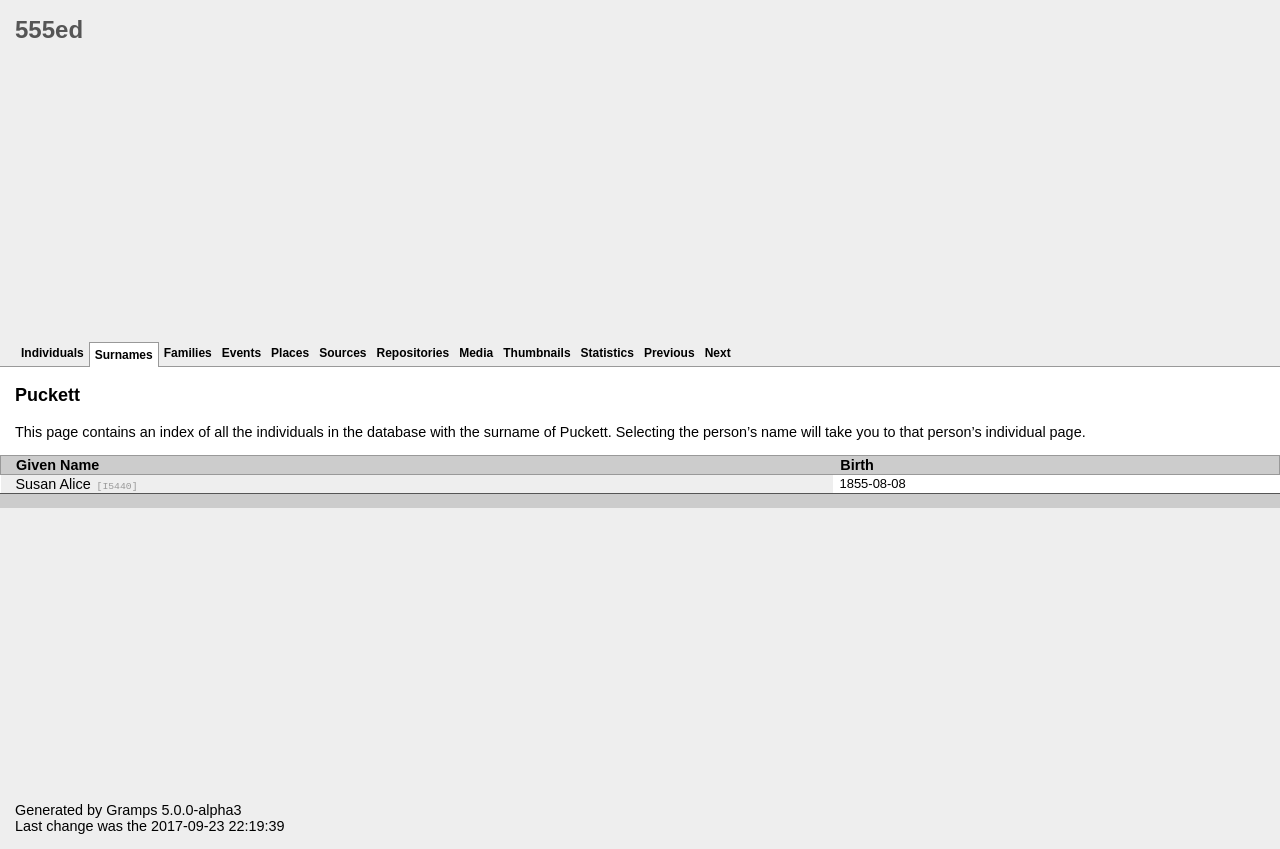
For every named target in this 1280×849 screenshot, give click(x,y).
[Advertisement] (615, 200)
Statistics (607, 353)
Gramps (131, 810)
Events (241, 353)
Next (718, 353)
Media (476, 353)
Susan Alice (77, 484)
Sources (342, 353)
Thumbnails (536, 353)
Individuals (52, 353)
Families (188, 353)
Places (290, 353)
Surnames (124, 355)
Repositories (413, 353)
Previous (669, 353)
